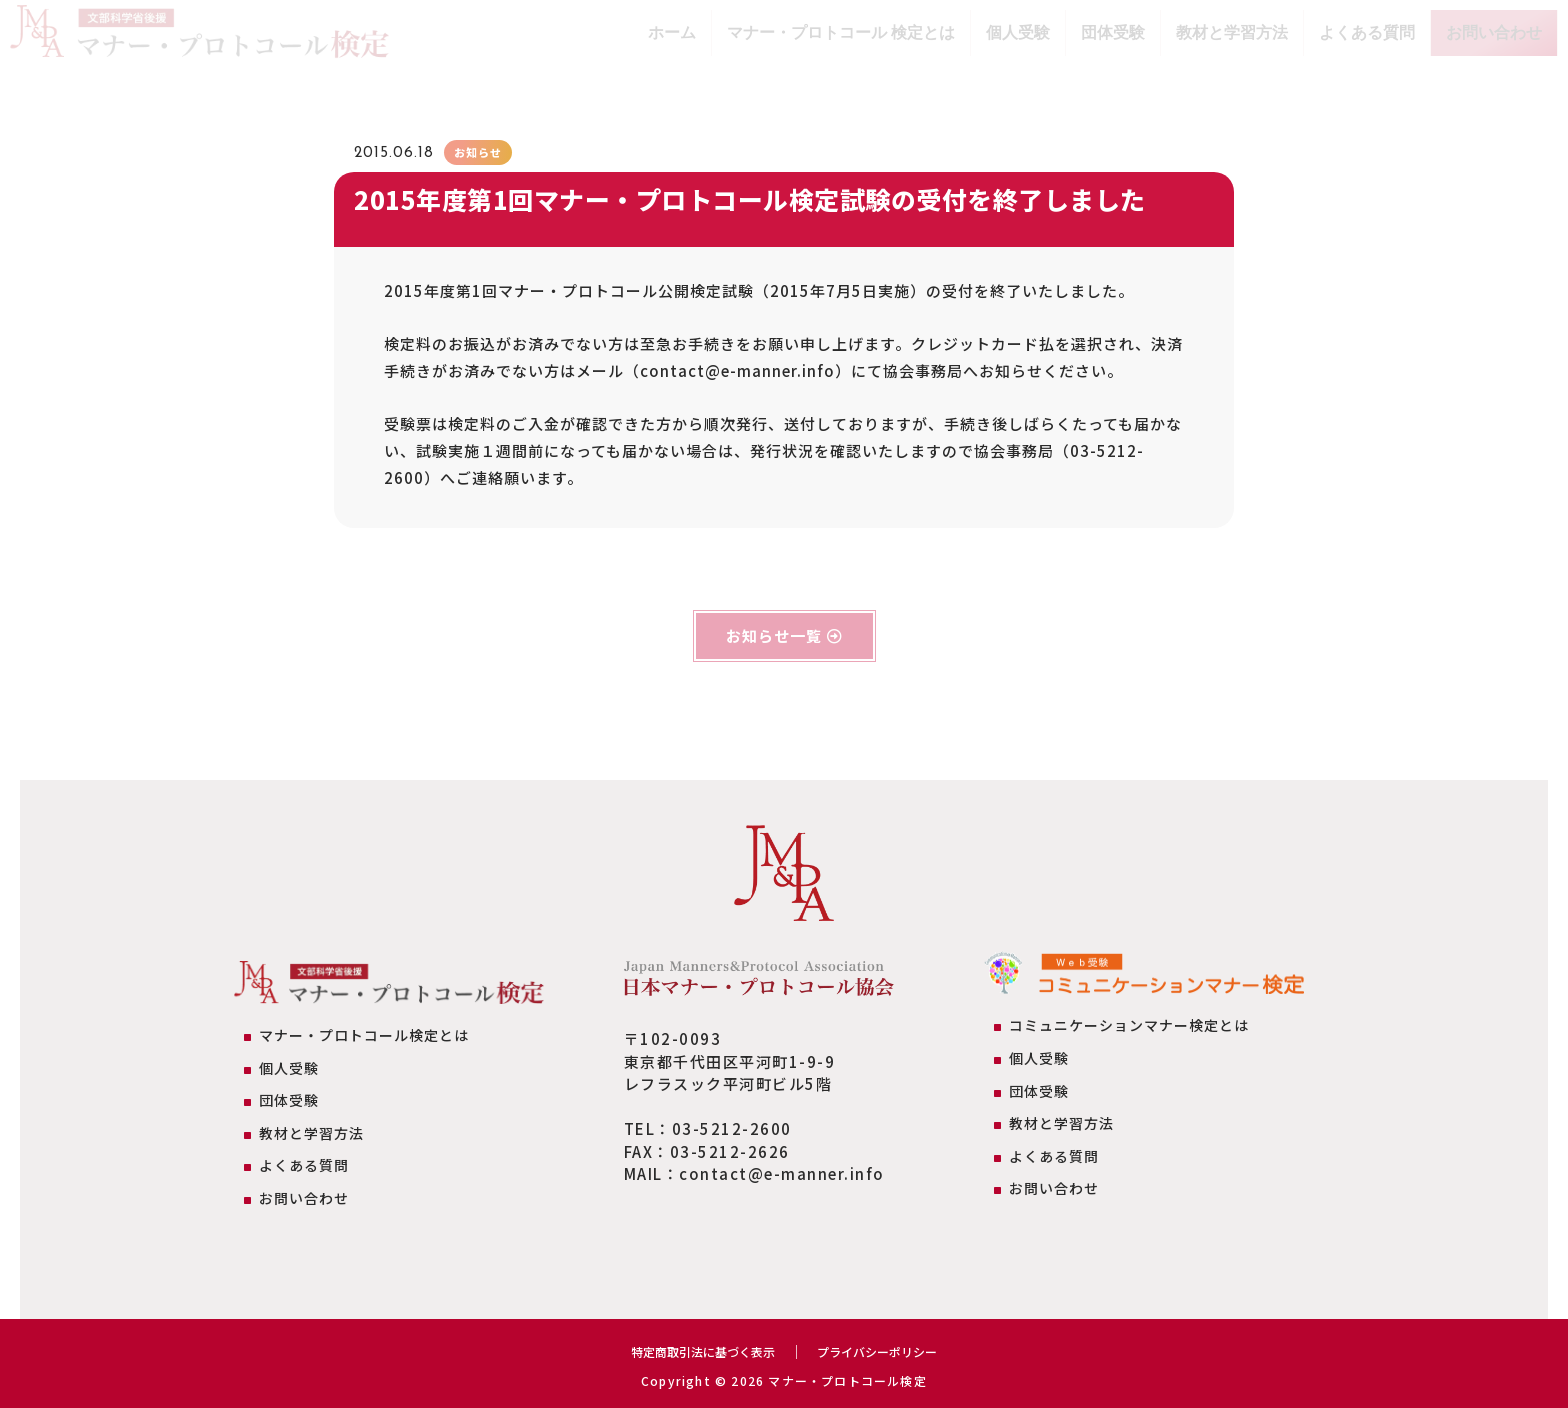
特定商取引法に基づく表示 (693, 1351)
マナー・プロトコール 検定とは (841, 32)
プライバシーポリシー (889, 1351)
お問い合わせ (1494, 32)
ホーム (672, 32)
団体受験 (1113, 32)
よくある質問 (1367, 32)
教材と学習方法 (1232, 32)
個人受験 (1018, 32)
